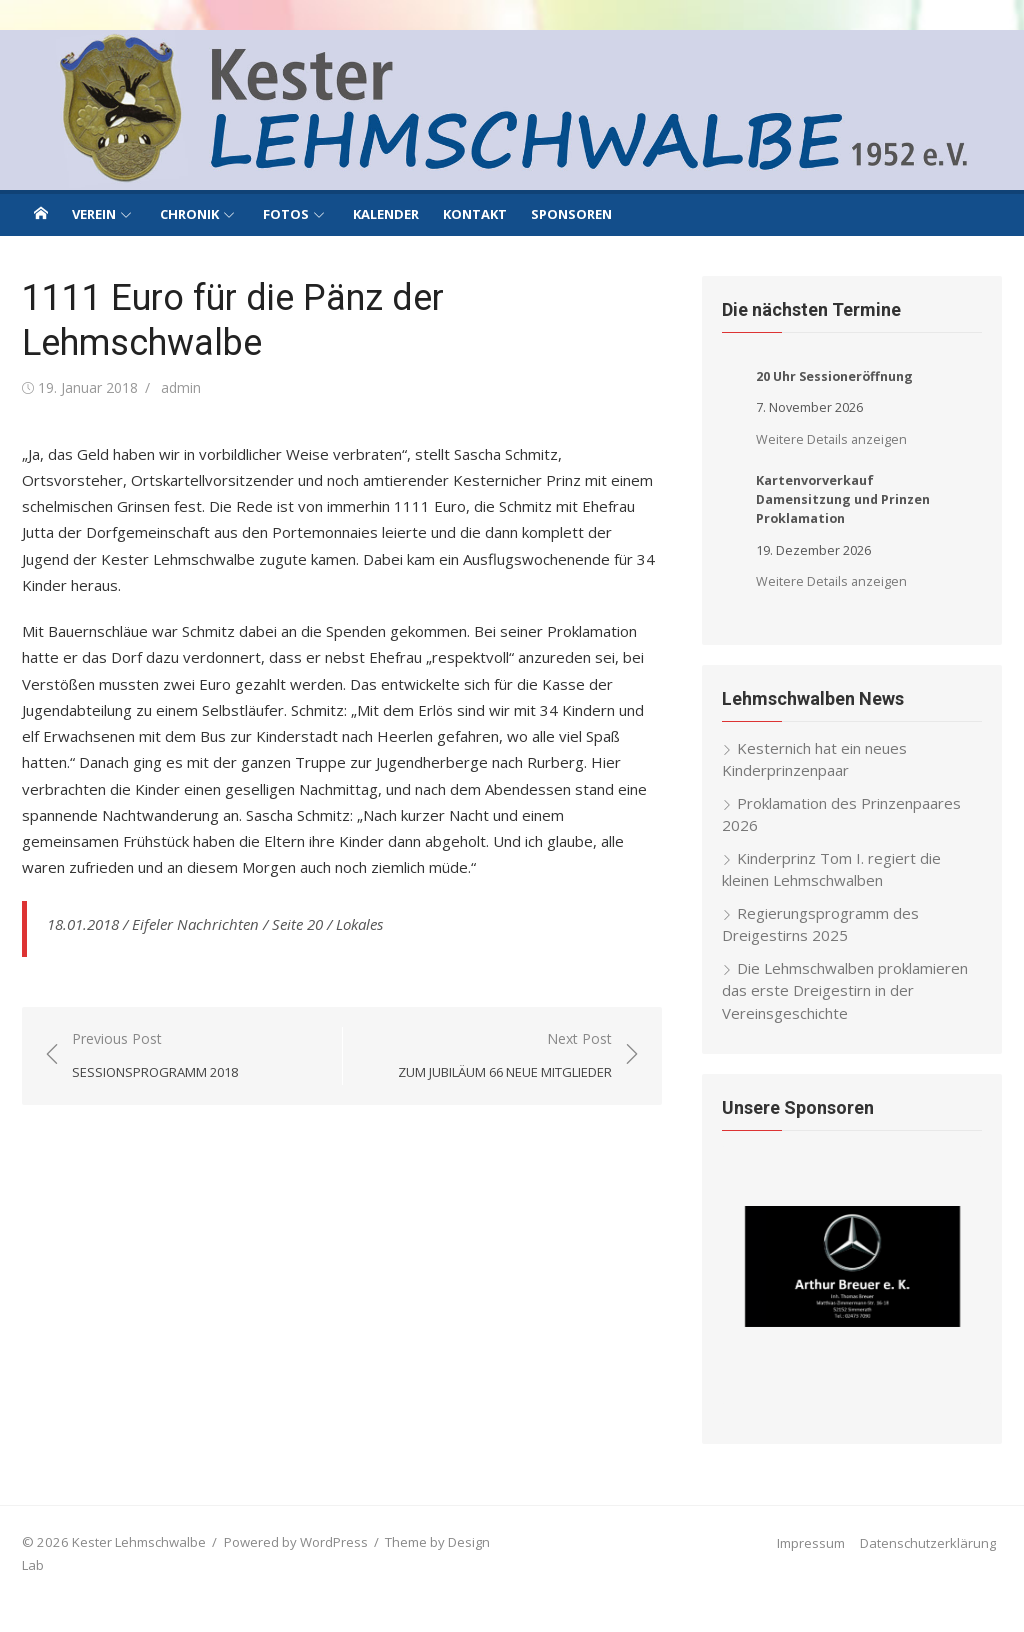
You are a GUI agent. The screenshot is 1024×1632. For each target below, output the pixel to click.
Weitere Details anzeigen (831, 439)
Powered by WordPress (296, 1542)
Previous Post (155, 1056)
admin (181, 387)
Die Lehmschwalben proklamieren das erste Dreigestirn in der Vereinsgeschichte (845, 990)
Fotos (286, 214)
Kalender (386, 214)
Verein (94, 214)
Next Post (505, 1056)
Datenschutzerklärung (928, 1543)
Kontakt (475, 214)
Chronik (189, 214)
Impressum (811, 1543)
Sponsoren (571, 214)
